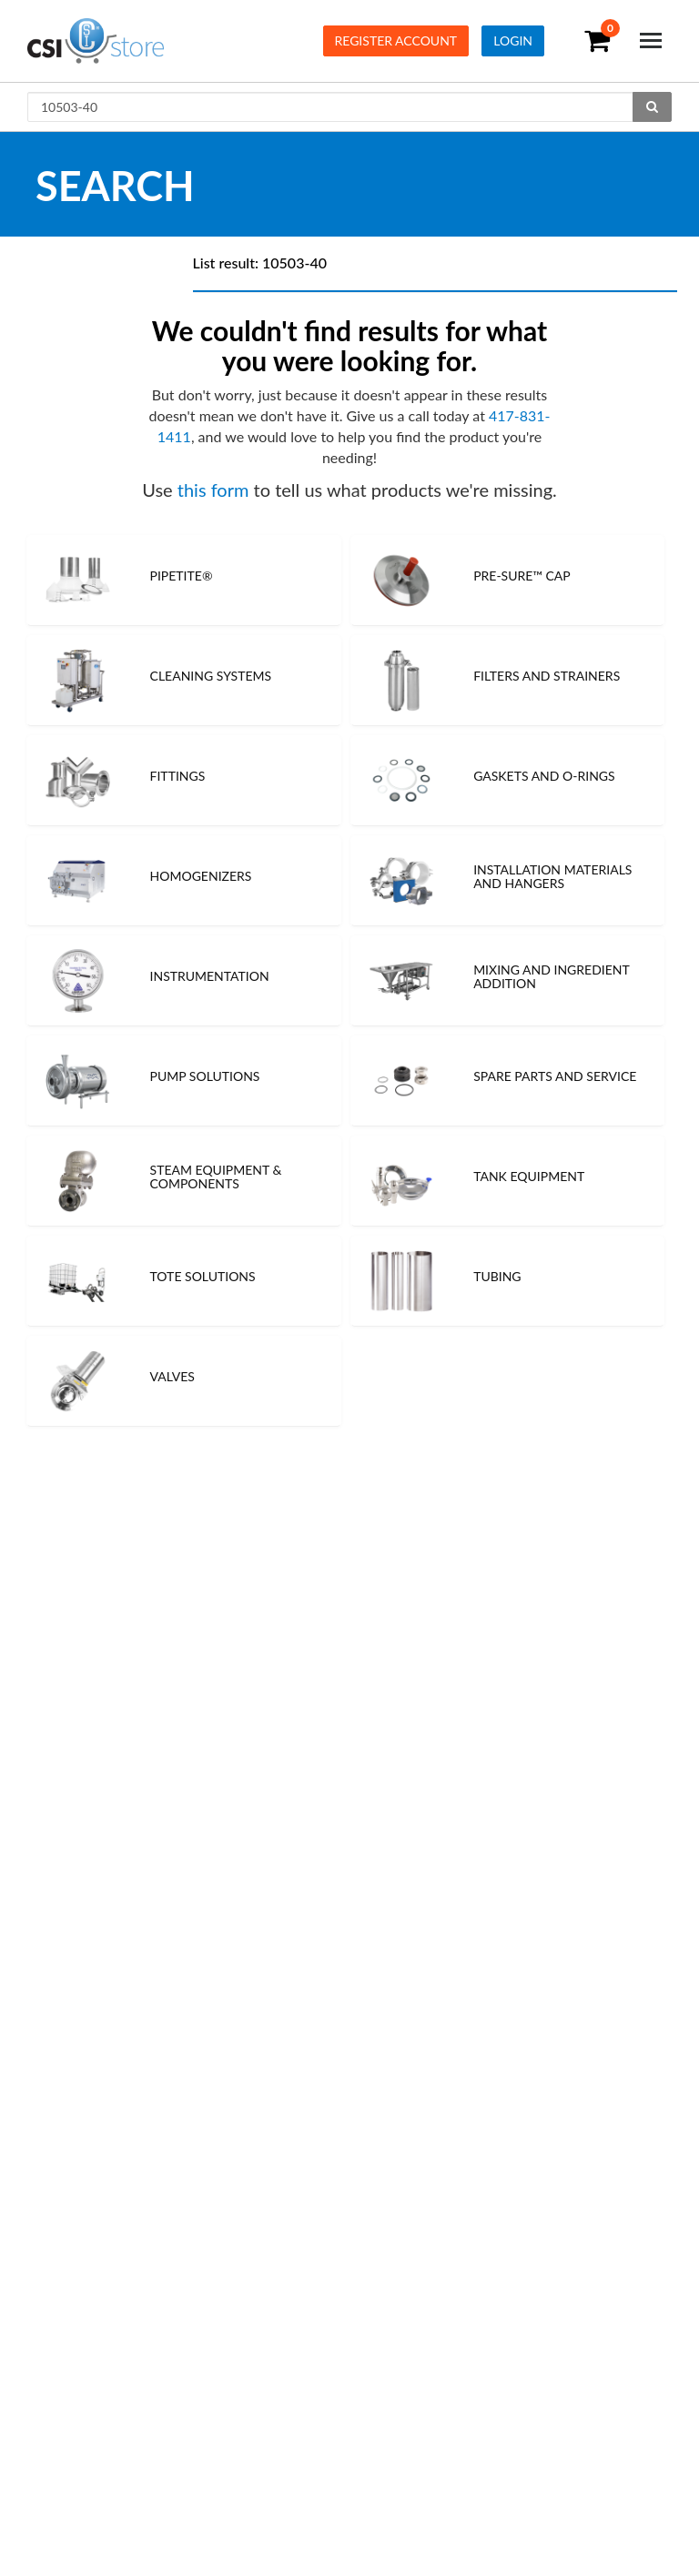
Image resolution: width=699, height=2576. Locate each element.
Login (512, 40)
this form (213, 489)
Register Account (396, 40)
